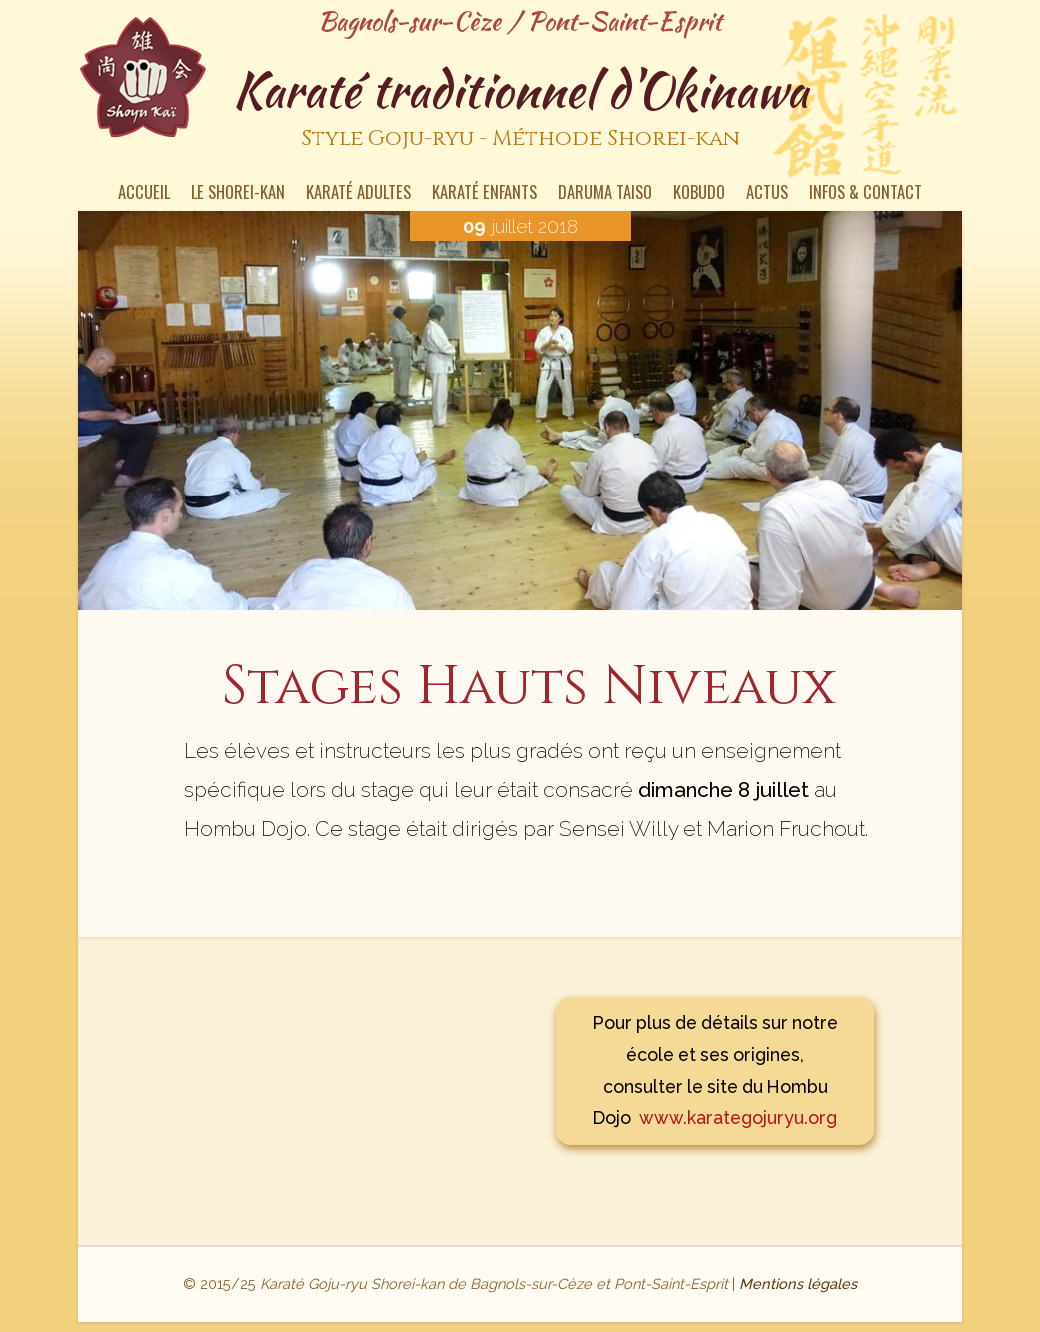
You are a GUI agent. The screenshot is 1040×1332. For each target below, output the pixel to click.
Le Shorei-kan (238, 194)
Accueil (144, 194)
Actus (767, 194)
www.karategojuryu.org (738, 1117)
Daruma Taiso (605, 194)
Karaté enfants (484, 194)
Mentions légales (798, 1283)
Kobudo (699, 194)
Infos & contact (865, 194)
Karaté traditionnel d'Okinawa (520, 109)
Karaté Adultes (358, 194)
